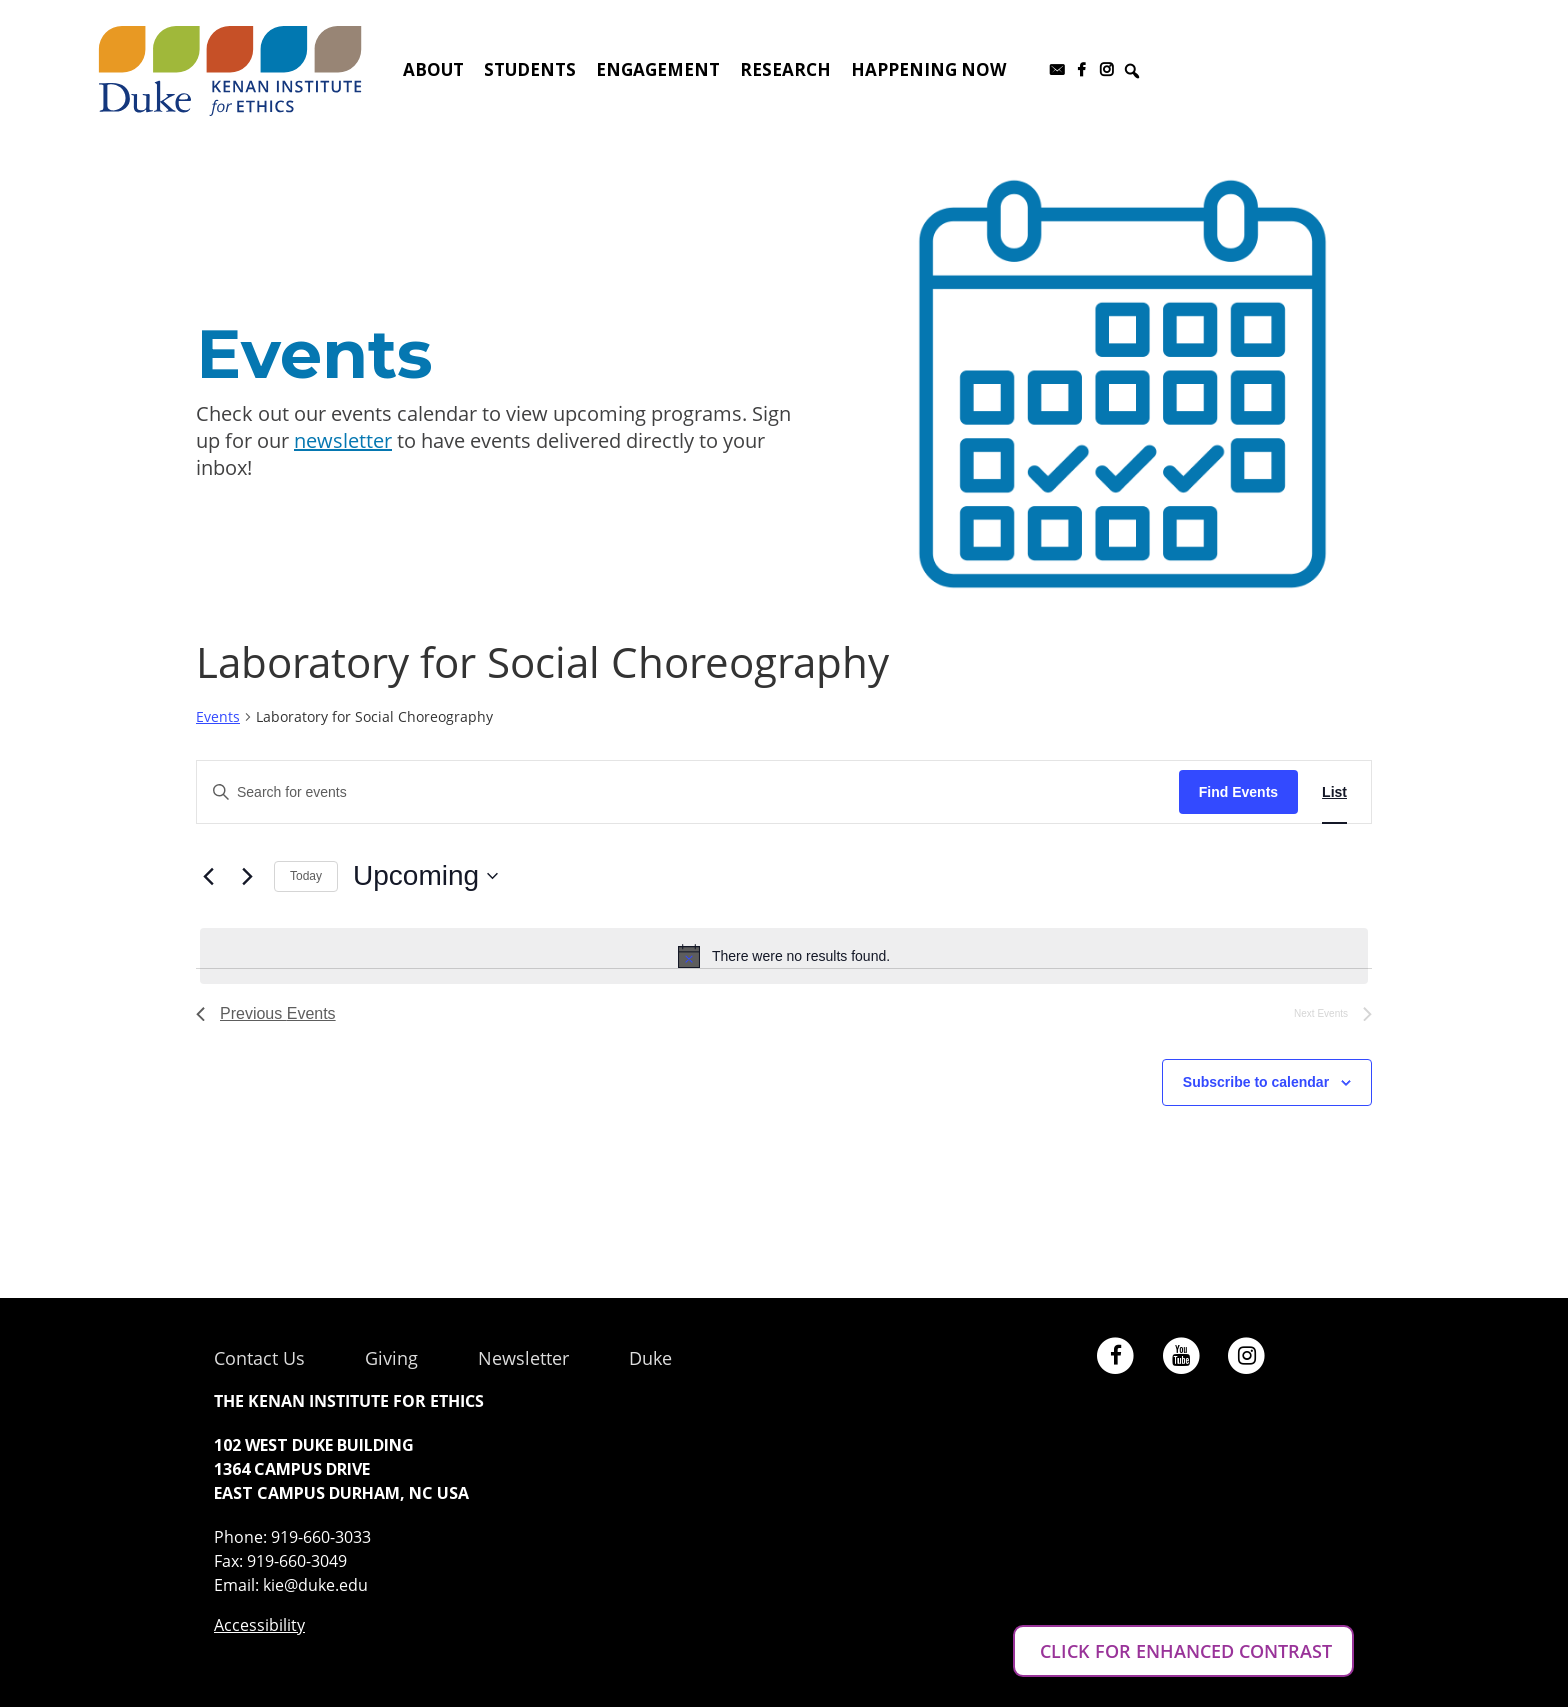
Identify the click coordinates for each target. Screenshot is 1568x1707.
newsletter (343, 440)
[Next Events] (247, 876)
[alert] (784, 956)
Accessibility (259, 1625)
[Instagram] (1106, 70)
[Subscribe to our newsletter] (1056, 70)
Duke (650, 1358)
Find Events (1238, 792)
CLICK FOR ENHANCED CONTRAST (1183, 1651)
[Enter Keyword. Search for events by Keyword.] (688, 792)
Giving (391, 1358)
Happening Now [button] (928, 69)
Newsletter (523, 1358)
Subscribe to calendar (1256, 1082)
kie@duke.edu (315, 1585)
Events (218, 716)
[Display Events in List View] (1334, 792)
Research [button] (785, 69)
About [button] (433, 69)
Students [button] (530, 69)
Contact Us (259, 1358)
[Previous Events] (208, 876)
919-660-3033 (321, 1537)
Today (306, 876)
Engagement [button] (658, 69)
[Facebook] (1081, 70)
